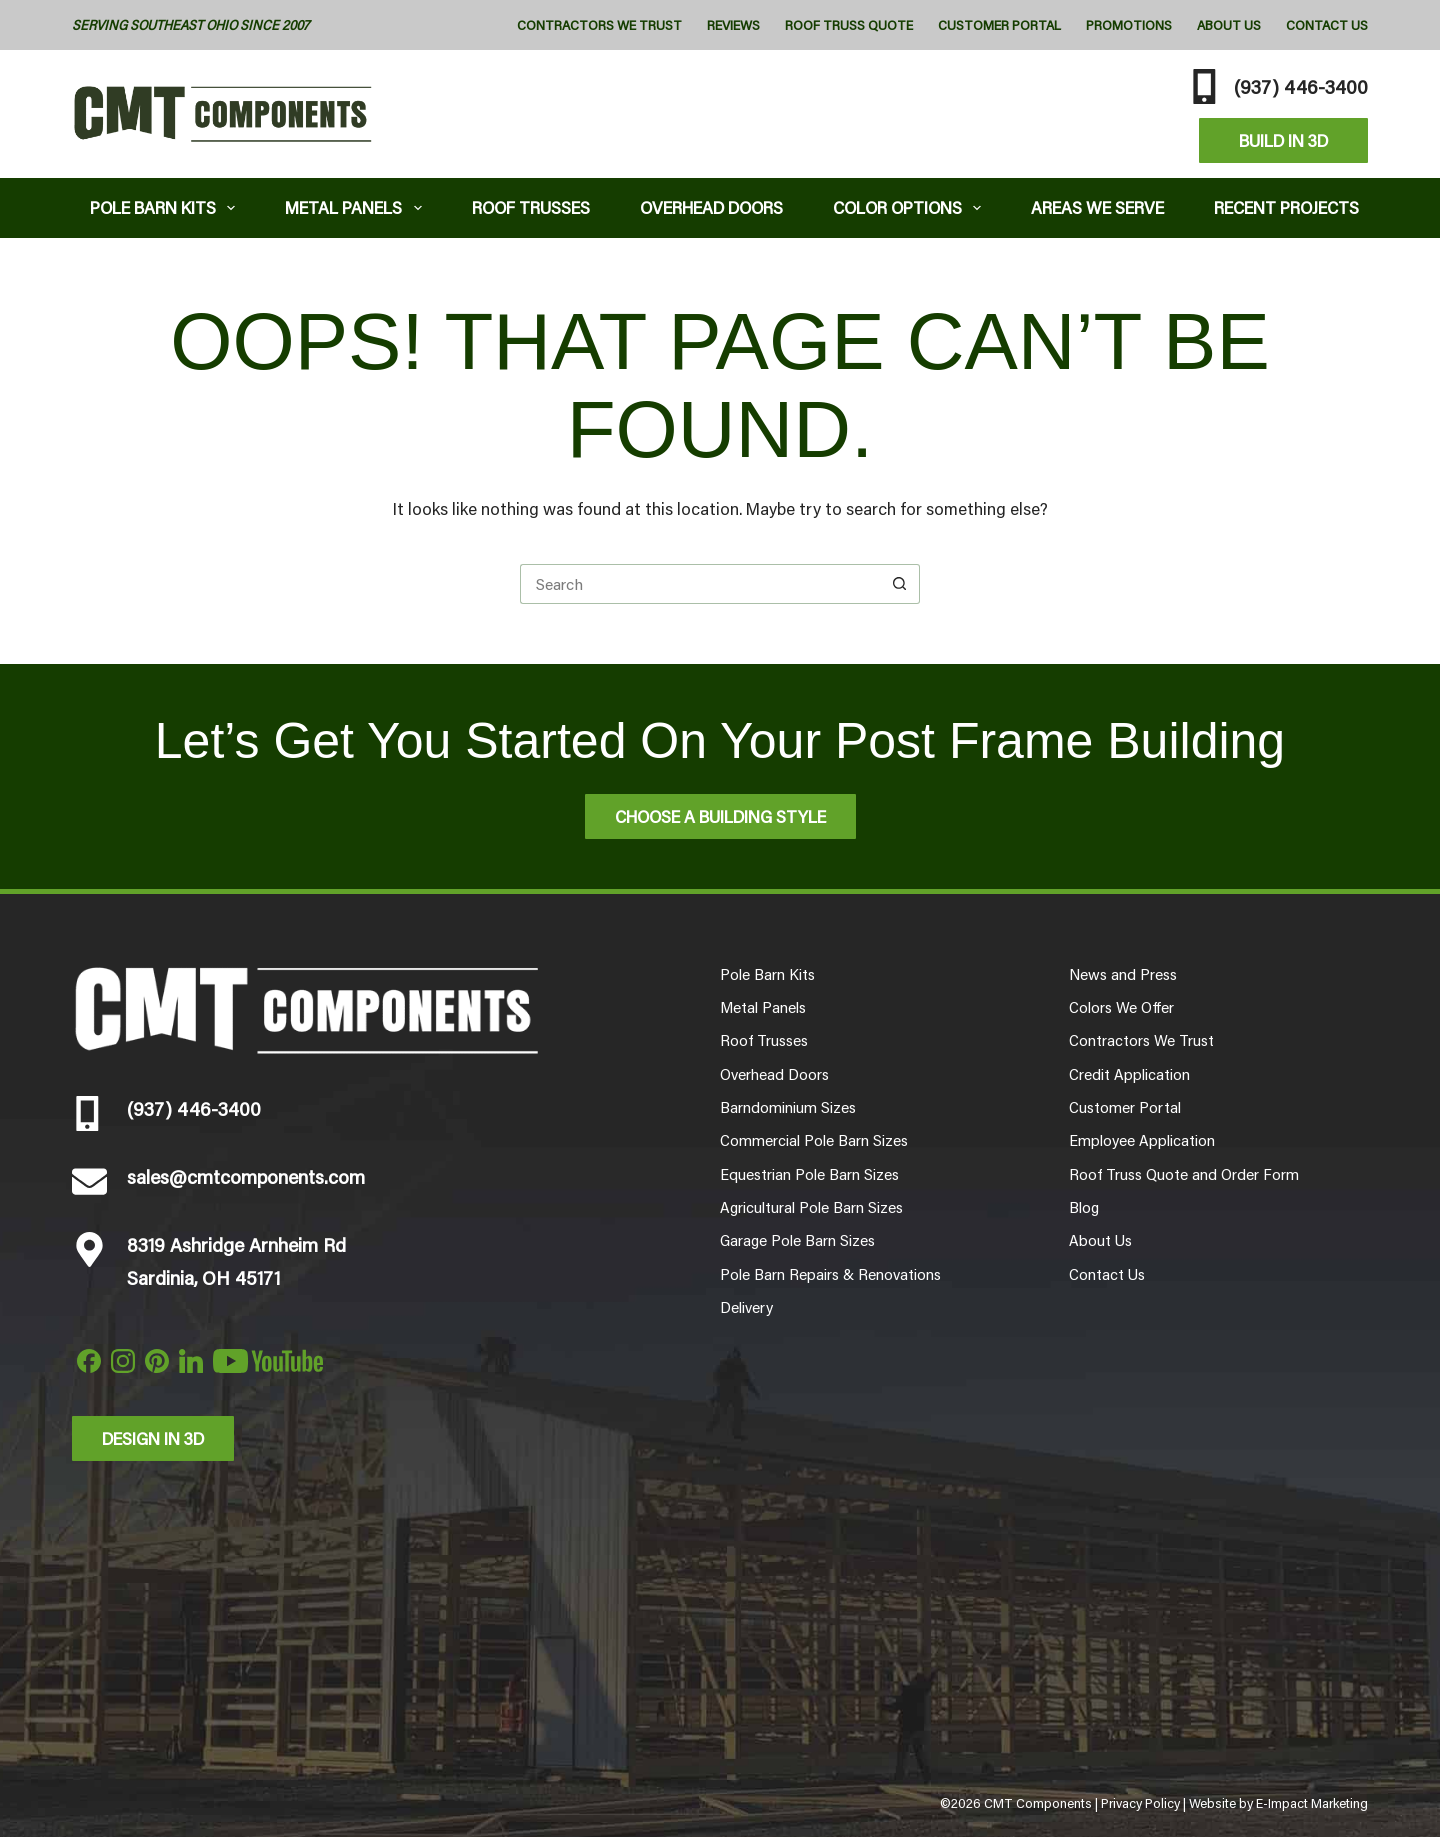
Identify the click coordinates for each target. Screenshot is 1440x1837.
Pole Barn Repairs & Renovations (830, 1274)
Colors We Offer (1121, 1007)
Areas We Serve (1097, 207)
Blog (1084, 1207)
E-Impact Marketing (1312, 1803)
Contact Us (1327, 25)
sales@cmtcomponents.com (246, 1176)
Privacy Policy (1140, 1803)
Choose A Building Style (720, 816)
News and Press (1123, 974)
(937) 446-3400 (1301, 86)
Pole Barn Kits (167, 207)
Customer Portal (999, 25)
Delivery (746, 1307)
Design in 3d (153, 1438)
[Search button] (900, 584)
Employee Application (1142, 1140)
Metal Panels (357, 207)
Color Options (911, 207)
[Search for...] (700, 584)
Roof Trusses (531, 207)
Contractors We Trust (599, 25)
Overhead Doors (711, 207)
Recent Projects (1286, 207)
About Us (1229, 25)
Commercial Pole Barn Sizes (814, 1140)
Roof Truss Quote (849, 25)
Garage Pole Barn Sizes (797, 1240)
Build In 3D (1283, 140)
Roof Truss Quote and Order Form (1184, 1174)
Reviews (733, 25)
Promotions (1129, 25)
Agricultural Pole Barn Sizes (811, 1207)
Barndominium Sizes (788, 1107)
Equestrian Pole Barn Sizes (809, 1174)
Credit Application (1129, 1074)
